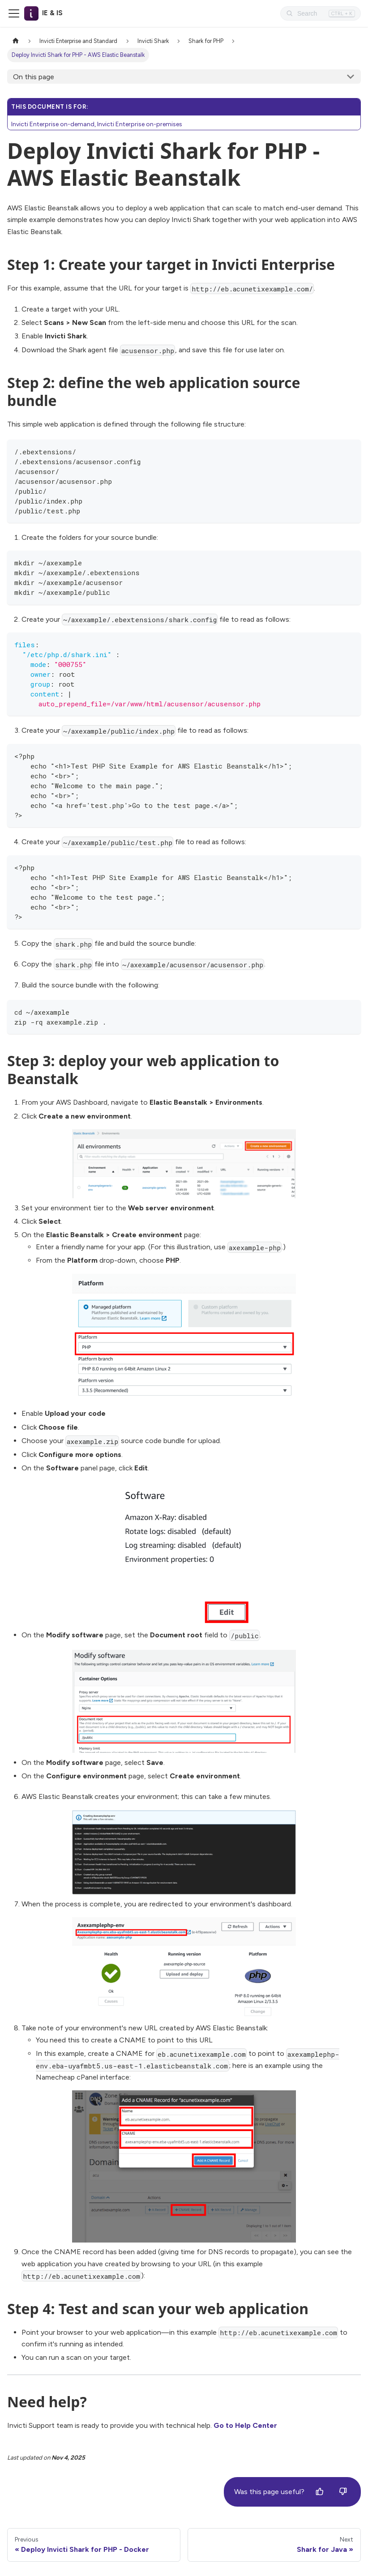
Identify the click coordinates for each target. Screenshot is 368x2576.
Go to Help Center (245, 2425)
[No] (343, 2491)
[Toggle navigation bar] (14, 13)
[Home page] (15, 41)
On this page (33, 77)
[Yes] (320, 2491)
